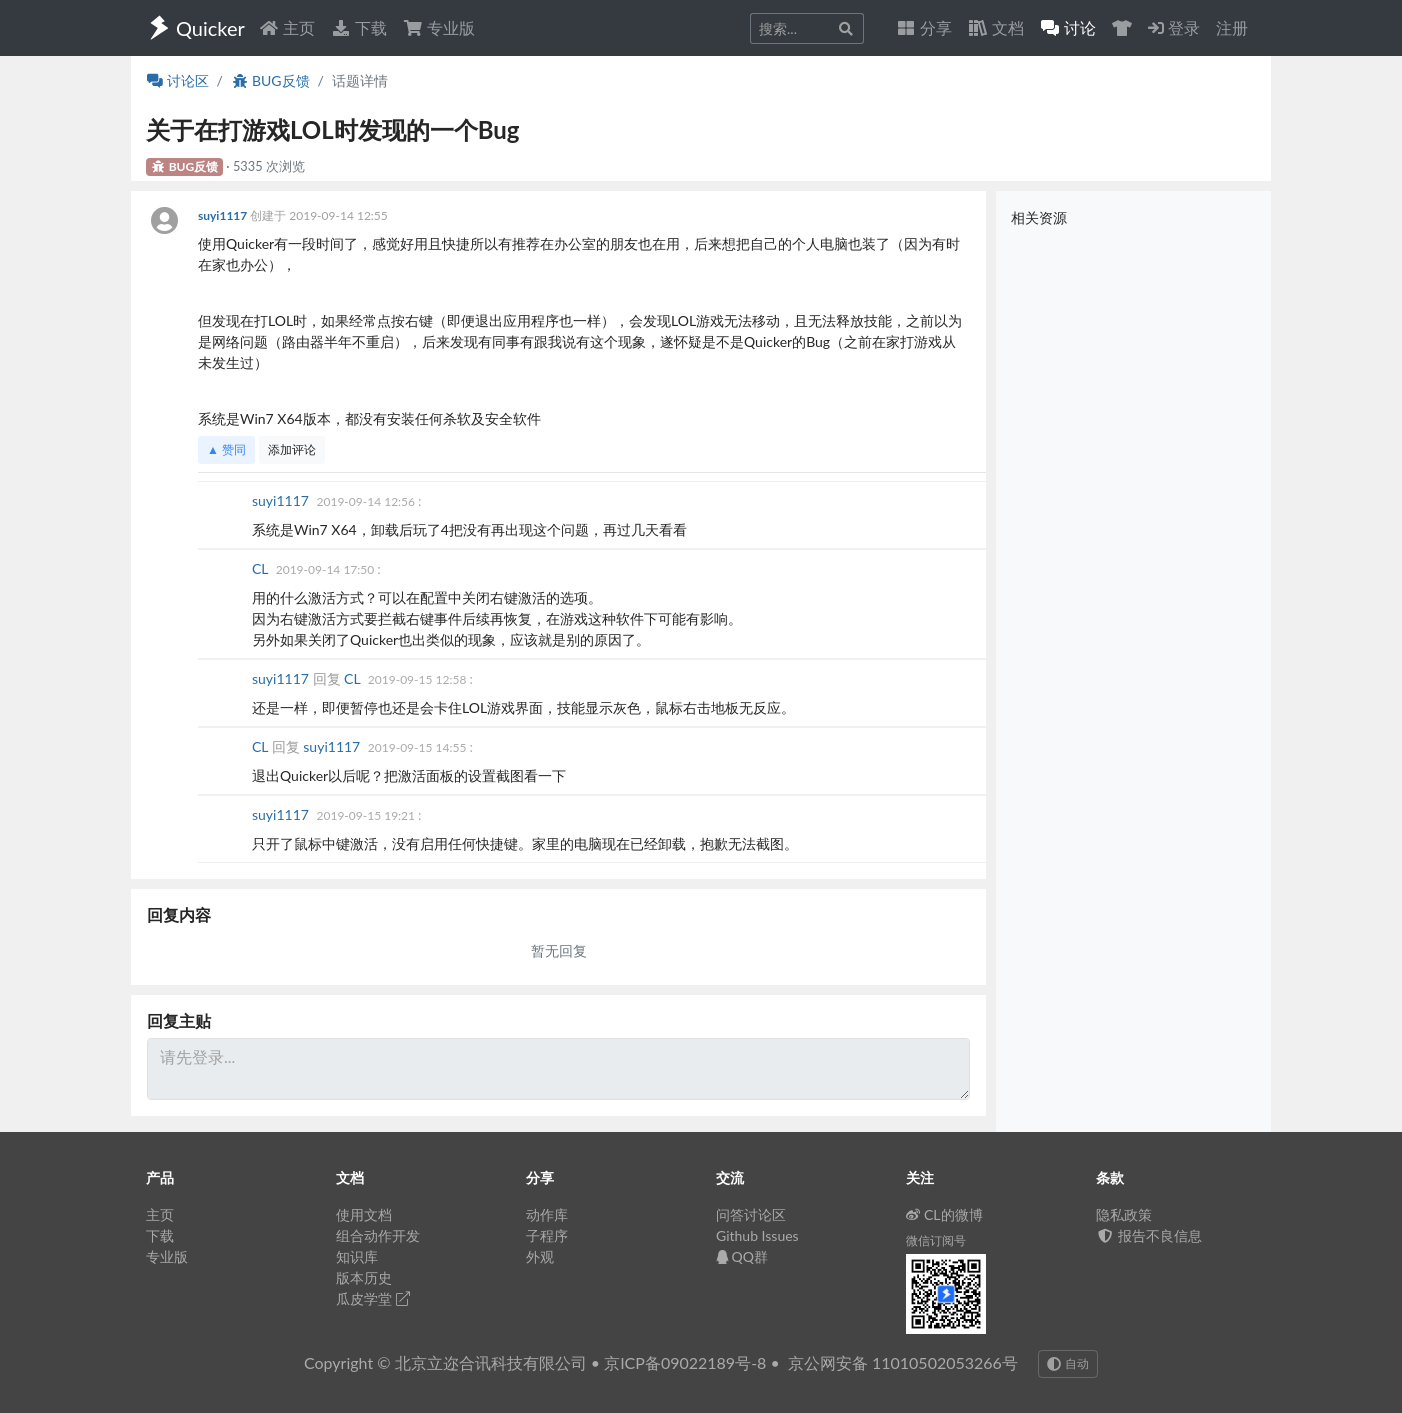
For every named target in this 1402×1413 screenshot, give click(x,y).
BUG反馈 (270, 80)
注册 (1232, 27)
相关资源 (1039, 217)
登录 (1174, 27)
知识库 (357, 1256)
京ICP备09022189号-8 (685, 1362)
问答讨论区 (751, 1214)
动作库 (547, 1214)
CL (262, 568)
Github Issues (757, 1235)
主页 (287, 27)
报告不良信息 (1149, 1235)
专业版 (439, 27)
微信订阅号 (936, 1240)
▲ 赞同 (226, 449)
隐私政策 (1124, 1214)
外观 (540, 1256)
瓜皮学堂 (373, 1298)
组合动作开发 (378, 1235)
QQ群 (742, 1256)
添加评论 (292, 449)
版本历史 (364, 1277)
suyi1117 (224, 215)
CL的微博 (944, 1214)
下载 (359, 27)
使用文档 (364, 1214)
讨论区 (178, 80)
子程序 (547, 1235)
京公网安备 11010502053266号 (903, 1362)
